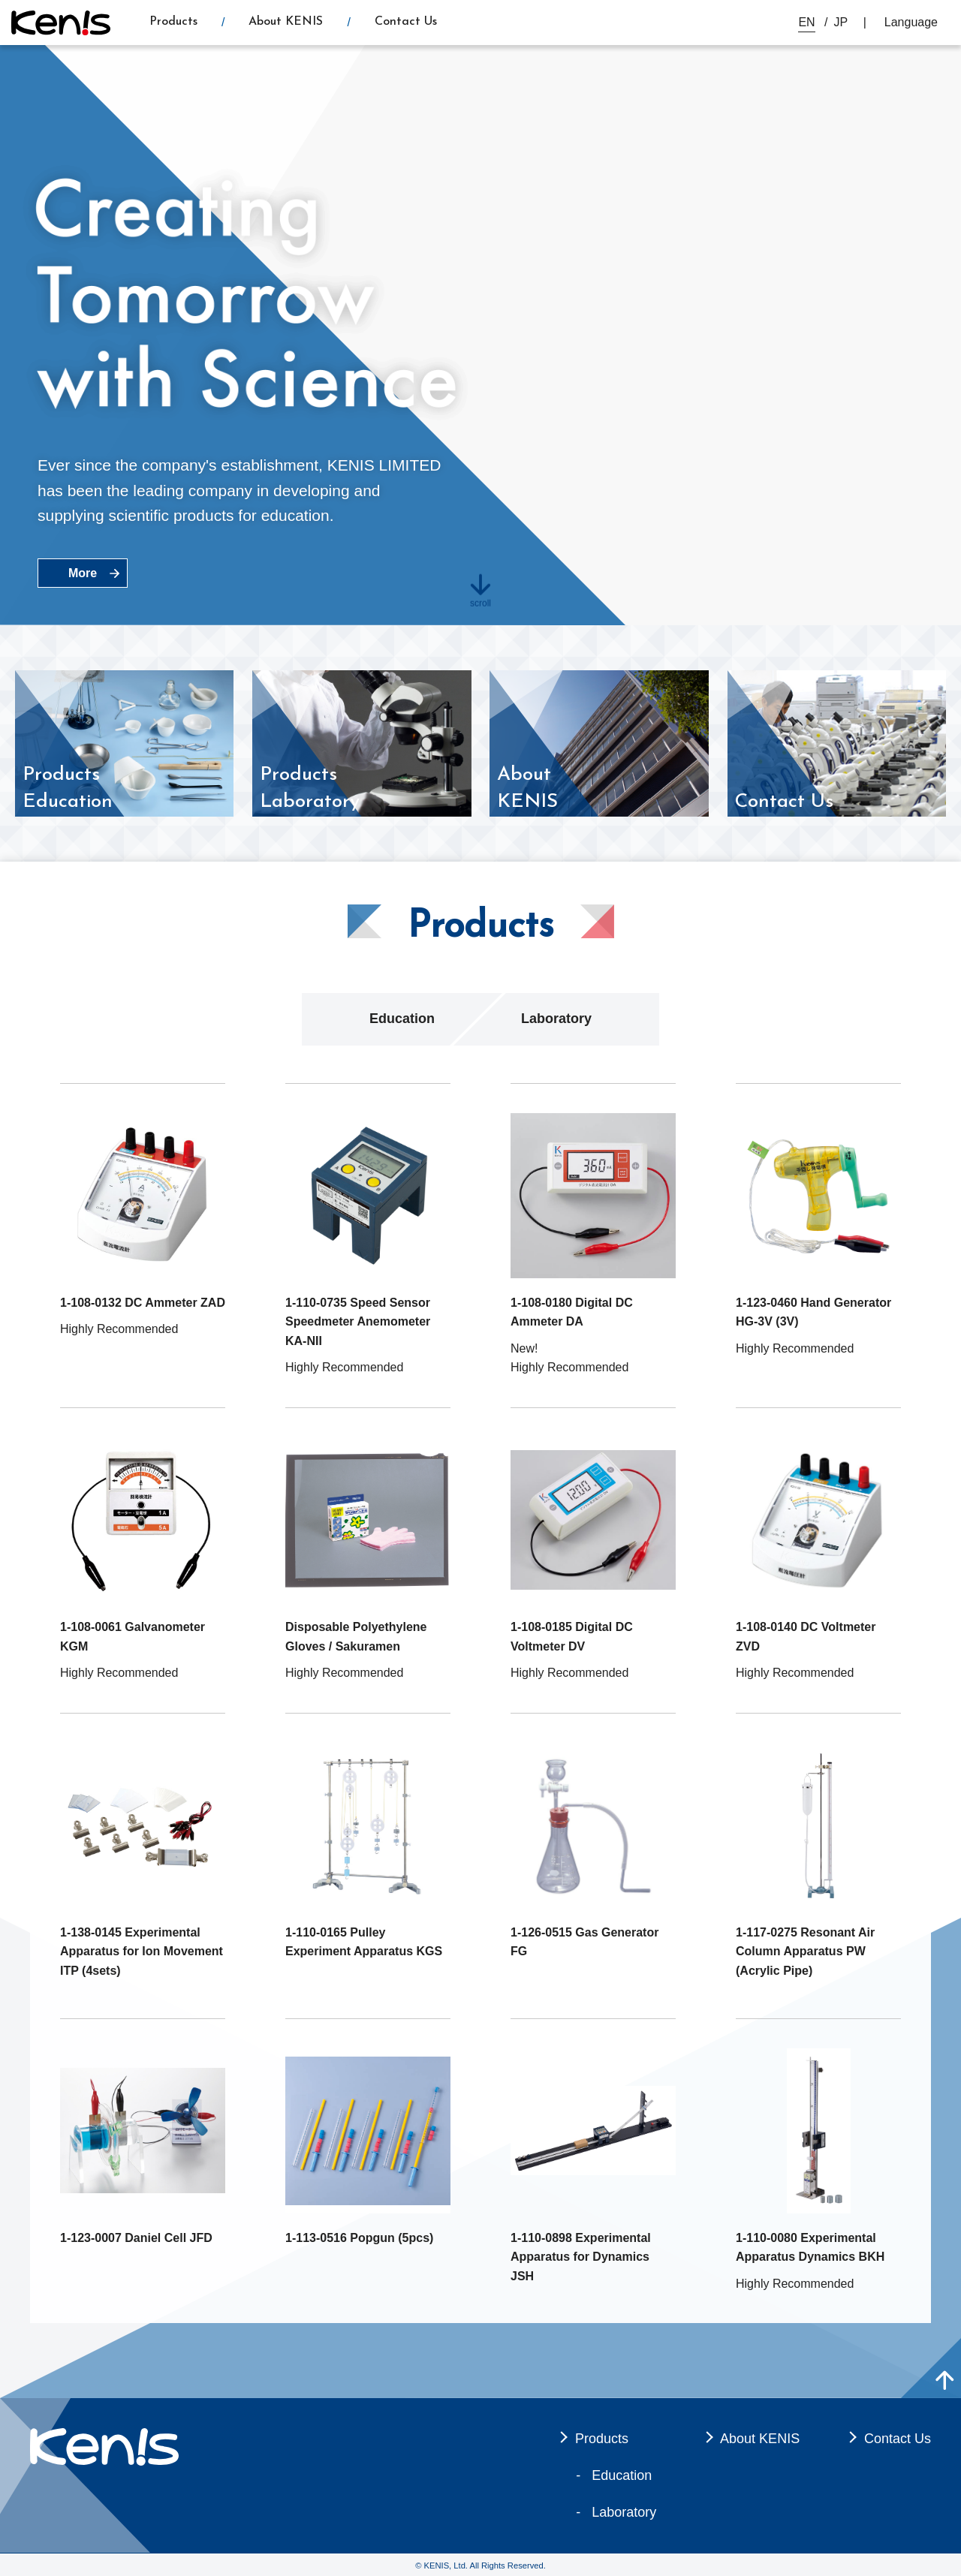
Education (402, 1018)
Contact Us (406, 22)
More (82, 573)
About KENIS (286, 22)
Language (911, 22)
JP (841, 22)
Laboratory (556, 1018)
